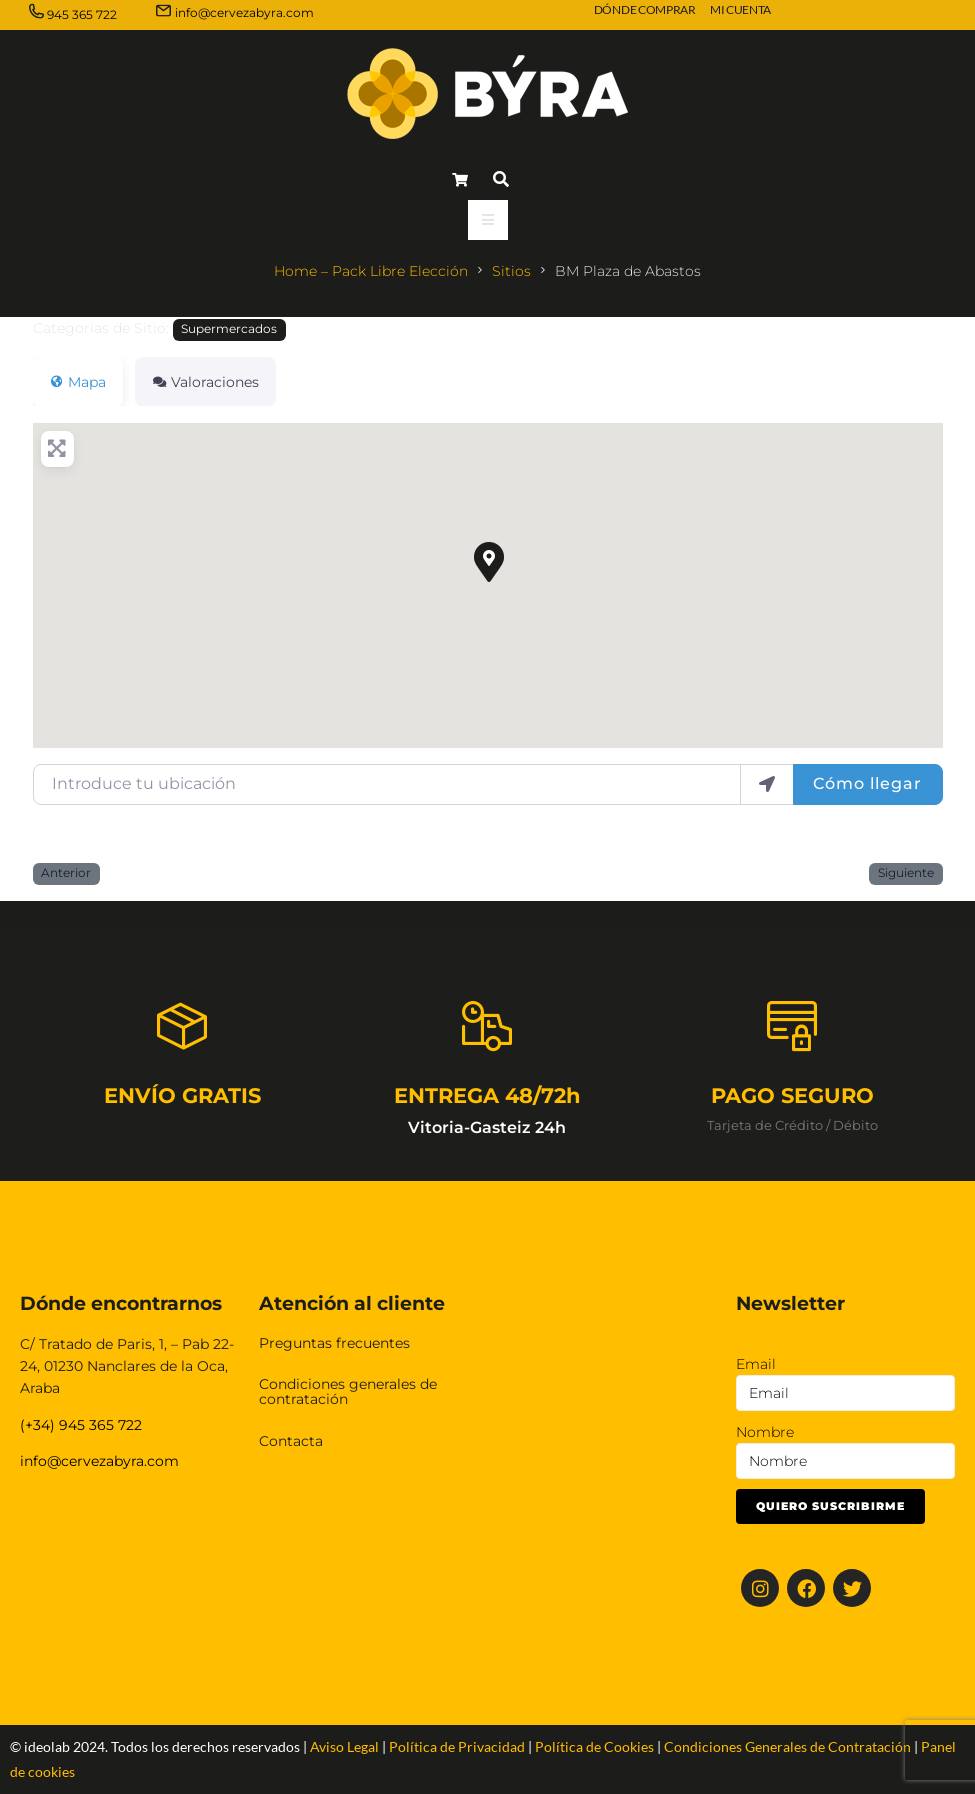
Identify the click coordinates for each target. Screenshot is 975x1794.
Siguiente (906, 873)
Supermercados (229, 329)
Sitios (511, 271)
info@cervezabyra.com (244, 12)
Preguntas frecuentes (334, 1343)
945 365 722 (82, 14)
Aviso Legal (344, 1746)
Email (756, 1364)
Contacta (291, 1441)
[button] (488, 561)
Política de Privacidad (457, 1746)
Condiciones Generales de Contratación (787, 1746)
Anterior (66, 873)
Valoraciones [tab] (205, 382)
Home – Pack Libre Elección (371, 271)
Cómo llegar (867, 783)
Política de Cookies (594, 1746)
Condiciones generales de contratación (348, 1391)
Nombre (765, 1432)
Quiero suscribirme (830, 1506)
